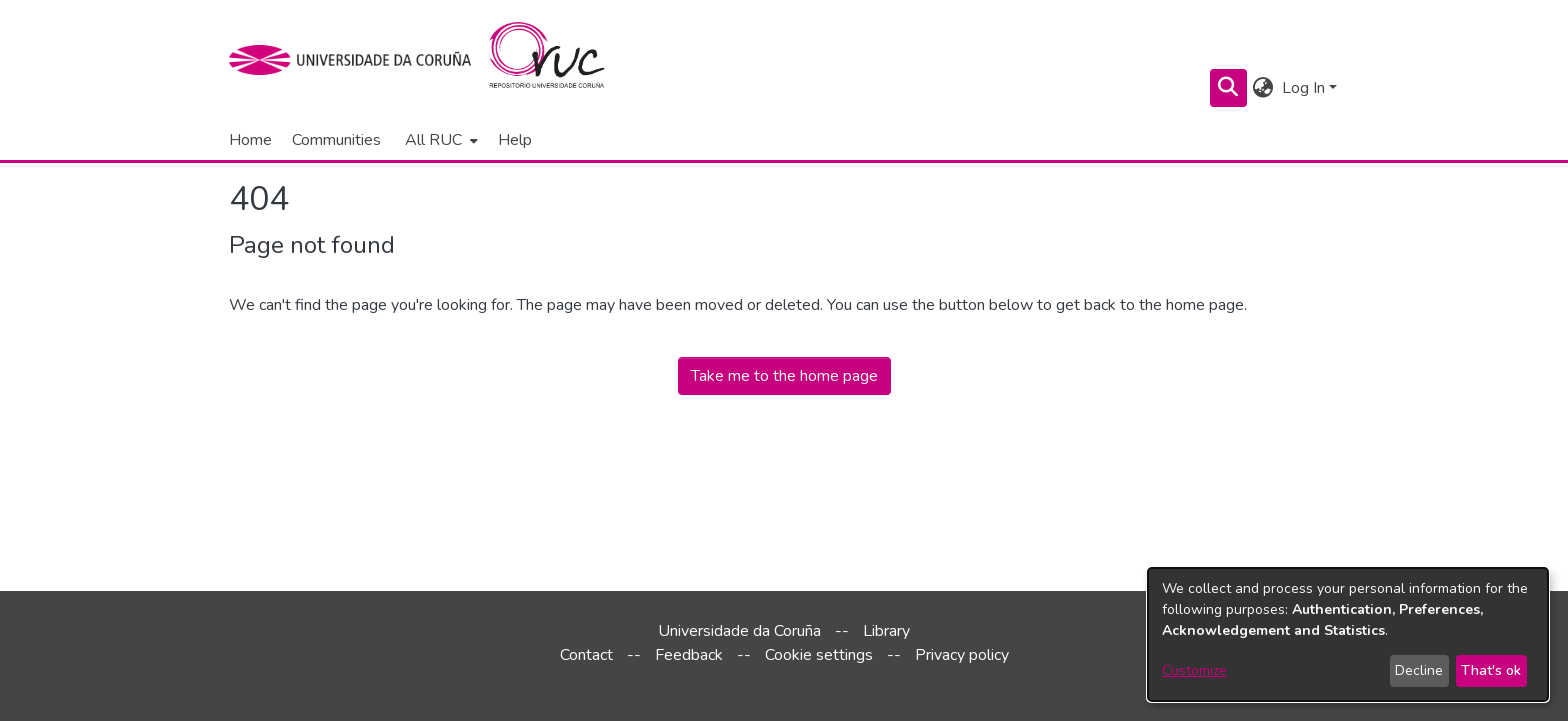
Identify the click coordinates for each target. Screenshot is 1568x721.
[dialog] (1348, 634)
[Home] (558, 60)
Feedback (689, 655)
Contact (586, 655)
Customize (1194, 670)
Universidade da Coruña (739, 631)
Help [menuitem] (515, 140)
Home (250, 140)
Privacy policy (962, 655)
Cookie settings (819, 655)
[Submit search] (1228, 88)
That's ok (1491, 670)
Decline (1419, 670)
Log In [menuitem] (1303, 88)
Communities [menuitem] (336, 140)
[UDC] (356, 60)
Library (886, 631)
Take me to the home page (784, 376)
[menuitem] (439, 140)
